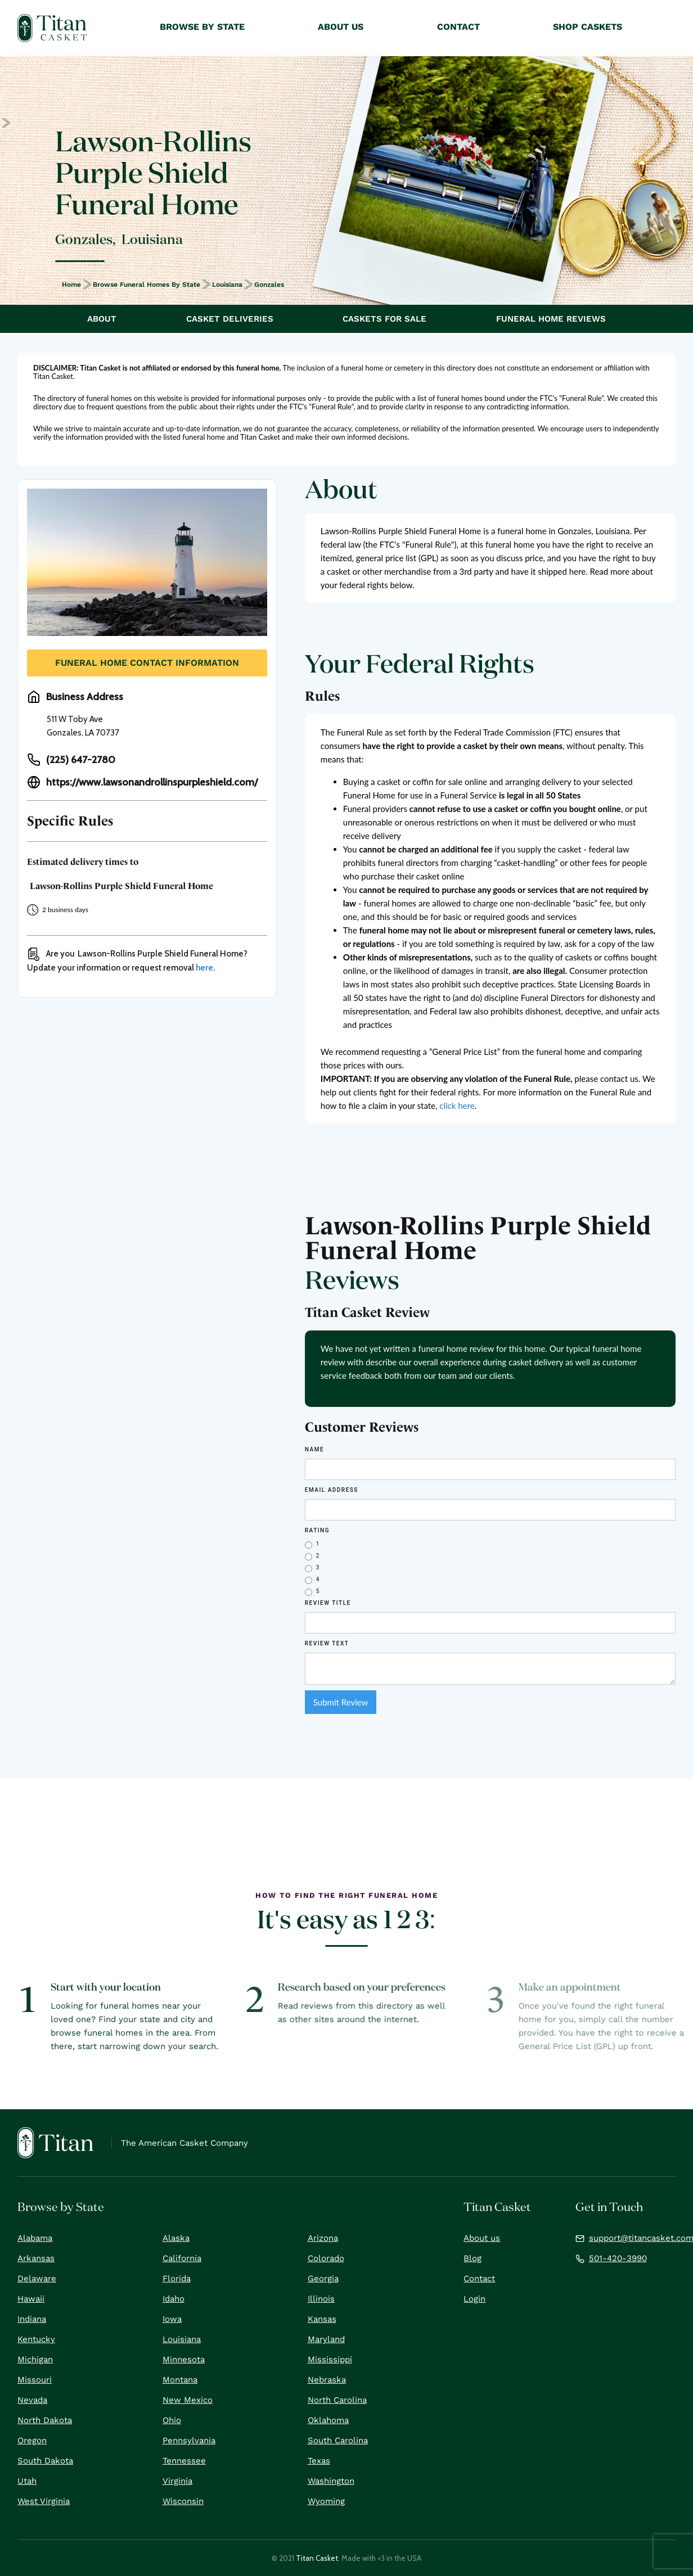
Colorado (326, 2258)
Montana (180, 2380)
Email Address (331, 1490)
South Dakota (45, 2461)
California (182, 2258)
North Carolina (337, 2400)
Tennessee (184, 2461)
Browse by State (202, 26)
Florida (177, 2278)
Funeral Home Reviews (551, 319)
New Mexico (188, 2400)
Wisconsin (183, 2501)
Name (314, 1449)
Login (474, 2299)
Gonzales (269, 284)
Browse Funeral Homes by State (146, 284)
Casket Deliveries (229, 319)
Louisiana (227, 284)
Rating (317, 1530)
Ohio (172, 2420)
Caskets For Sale (384, 319)
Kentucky (36, 2339)
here (204, 968)
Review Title (328, 1603)
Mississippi (330, 2359)
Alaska (176, 2238)
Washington (331, 2481)
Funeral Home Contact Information (147, 662)
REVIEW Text (327, 1643)
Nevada (32, 2400)
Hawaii (30, 2299)
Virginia (177, 2481)
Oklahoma (328, 2420)
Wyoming (326, 2501)
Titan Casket (317, 2558)
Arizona (323, 2238)
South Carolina (338, 2440)
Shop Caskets (587, 26)
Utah (27, 2481)
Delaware (36, 2278)
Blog (473, 2258)
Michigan (35, 2359)
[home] (52, 28)
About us (482, 2238)
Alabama (34, 2238)
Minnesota (184, 2359)
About (101, 319)
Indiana (31, 2319)
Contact (479, 2278)
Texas (319, 2461)
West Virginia (43, 2501)
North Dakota (44, 2420)
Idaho (173, 2299)
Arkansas (36, 2258)
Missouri (34, 2380)
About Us (340, 26)
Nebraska (327, 2380)
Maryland (326, 2339)
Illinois (321, 2299)
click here (456, 1105)
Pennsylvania (189, 2440)
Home (71, 284)
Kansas (322, 2319)
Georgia (323, 2278)
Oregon (32, 2440)
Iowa (172, 2319)
